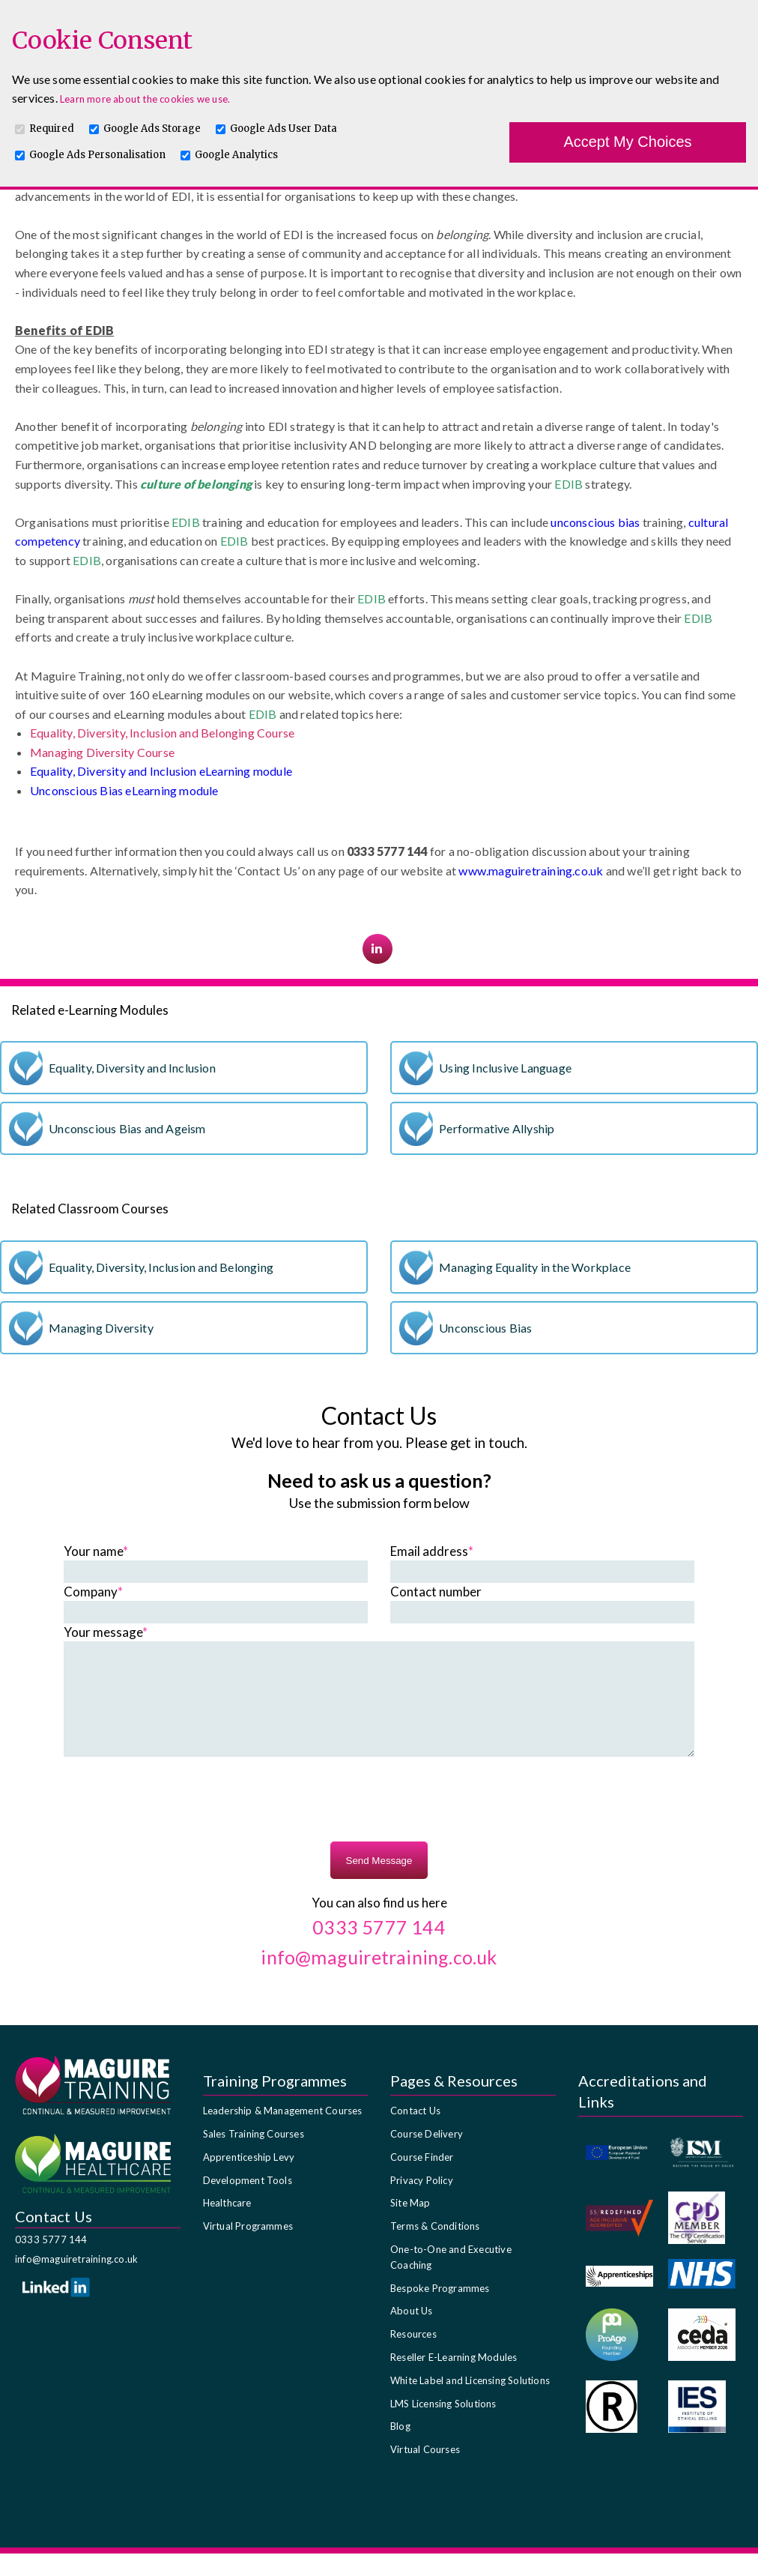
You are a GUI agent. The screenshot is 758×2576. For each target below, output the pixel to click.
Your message (106, 1632)
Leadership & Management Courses (283, 2133)
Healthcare (227, 2225)
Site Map (410, 2225)
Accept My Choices (627, 141)
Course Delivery (426, 2156)
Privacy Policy (421, 2203)
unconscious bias (595, 522)
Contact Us (415, 2133)
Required (51, 128)
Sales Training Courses (253, 2156)
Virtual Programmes (248, 2248)
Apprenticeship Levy (249, 2180)
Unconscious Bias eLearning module (124, 790)
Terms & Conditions (435, 2248)
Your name (96, 1551)
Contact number (436, 1591)
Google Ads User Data (283, 128)
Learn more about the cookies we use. (145, 99)
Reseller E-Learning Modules (453, 2380)
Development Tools (247, 2203)
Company (93, 1591)
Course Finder (422, 2180)
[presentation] (379, 1823)
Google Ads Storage (152, 128)
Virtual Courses (425, 2472)
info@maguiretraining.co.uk (76, 2281)
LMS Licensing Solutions (443, 2426)
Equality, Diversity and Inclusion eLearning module (161, 771)
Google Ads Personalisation (97, 154)
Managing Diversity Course (102, 752)
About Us (411, 2333)
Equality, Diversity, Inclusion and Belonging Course (162, 733)
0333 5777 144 (51, 2262)
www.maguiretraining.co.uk (530, 870)
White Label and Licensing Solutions (470, 2403)
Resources (413, 2356)
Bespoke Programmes (440, 2311)
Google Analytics (236, 154)
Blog (400, 2449)
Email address (431, 1551)
